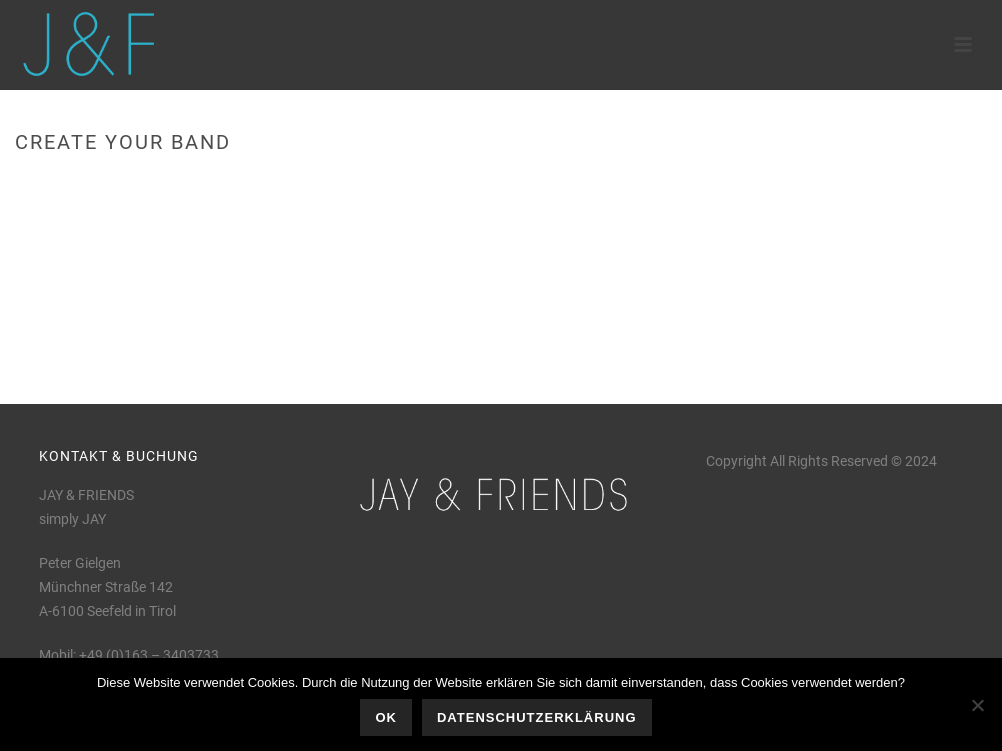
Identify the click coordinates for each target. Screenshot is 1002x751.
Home (832, 184)
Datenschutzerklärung (537, 717)
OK (386, 717)
